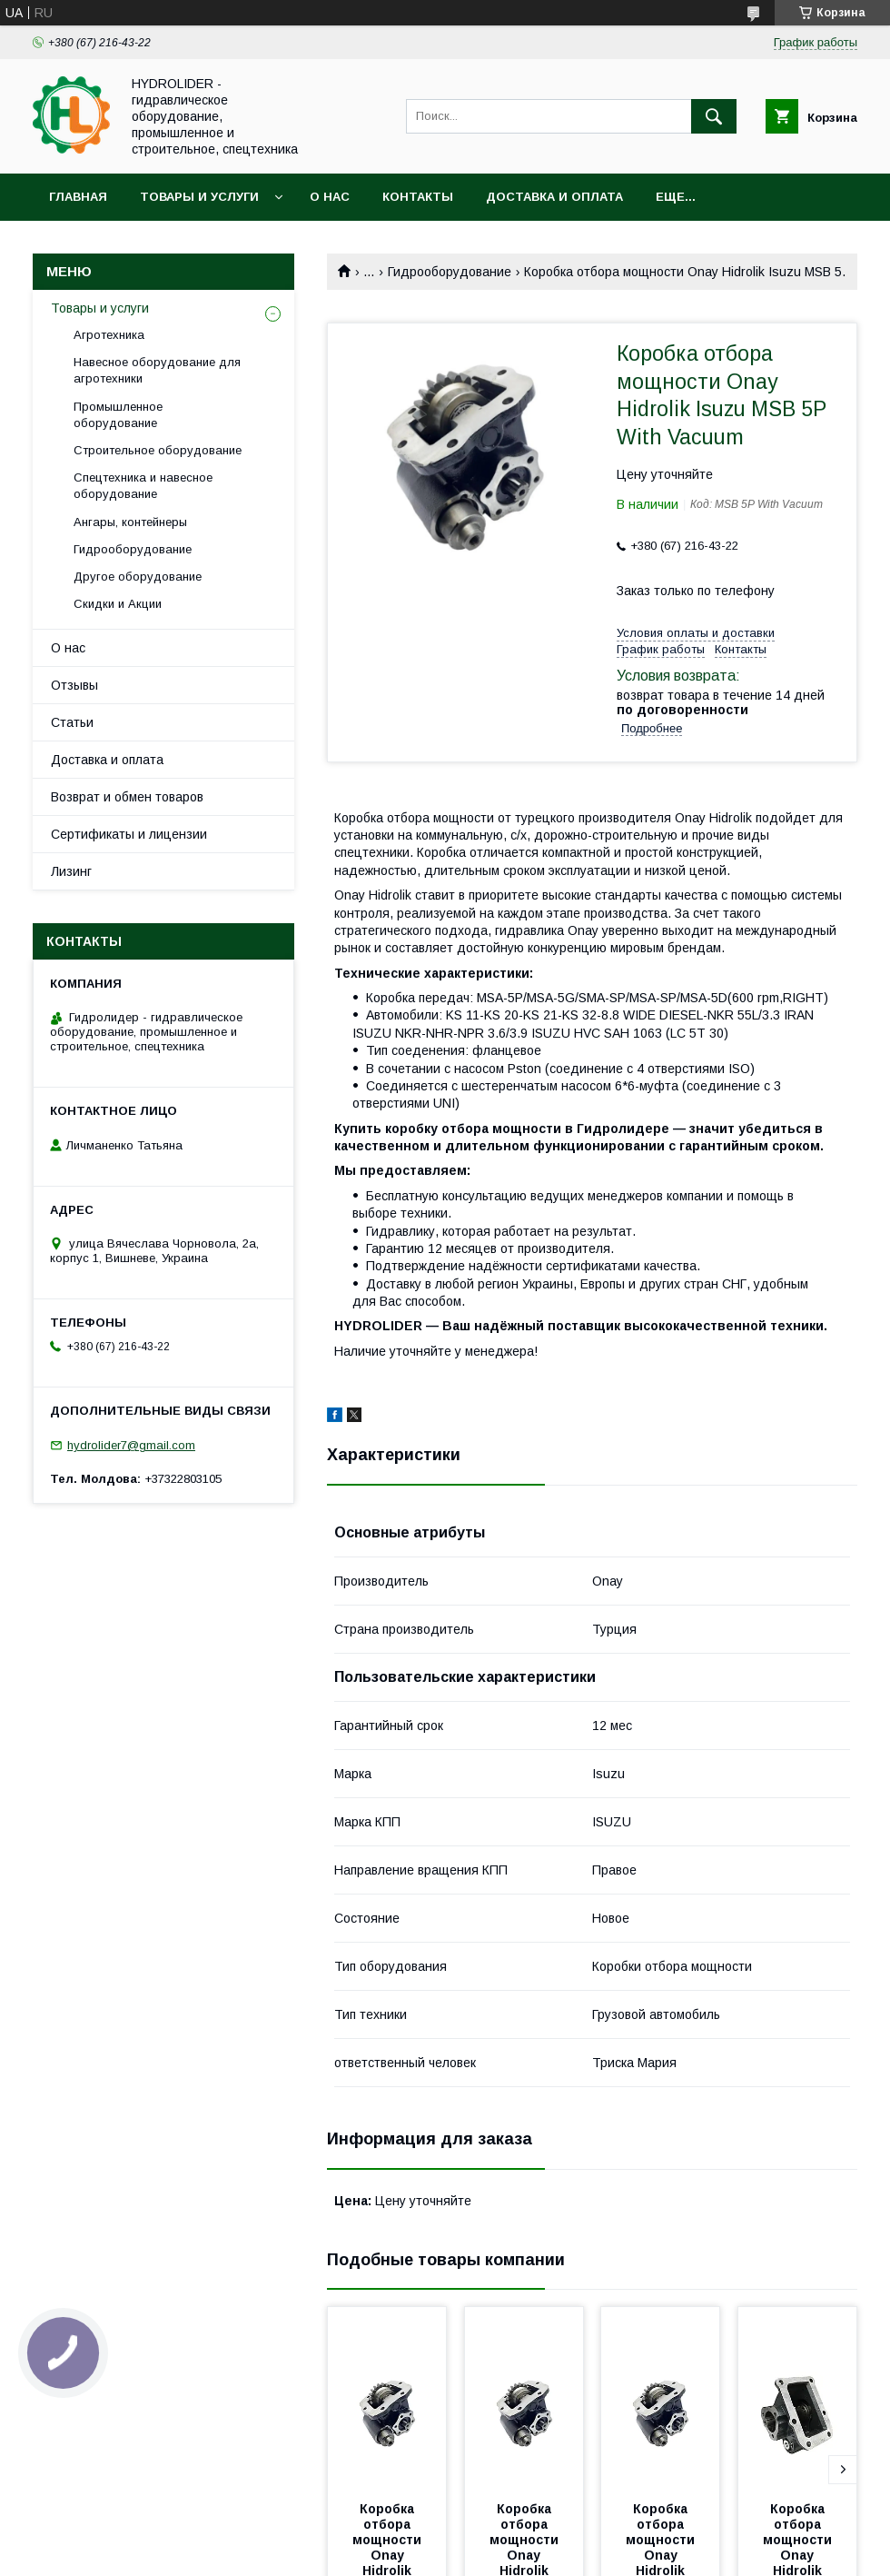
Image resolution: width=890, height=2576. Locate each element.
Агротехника (109, 335)
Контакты (417, 197)
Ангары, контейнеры (130, 522)
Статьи (72, 722)
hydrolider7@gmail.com (131, 1445)
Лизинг (71, 871)
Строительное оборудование (158, 450)
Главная (78, 197)
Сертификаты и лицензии (129, 834)
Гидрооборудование (449, 271)
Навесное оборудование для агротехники (157, 370)
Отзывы (74, 685)
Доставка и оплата (554, 197)
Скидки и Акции (118, 604)
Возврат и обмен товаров (127, 797)
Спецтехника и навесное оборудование (143, 486)
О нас (330, 197)
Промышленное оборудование (118, 415)
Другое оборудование (138, 576)
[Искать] (714, 116)
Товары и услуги (199, 197)
